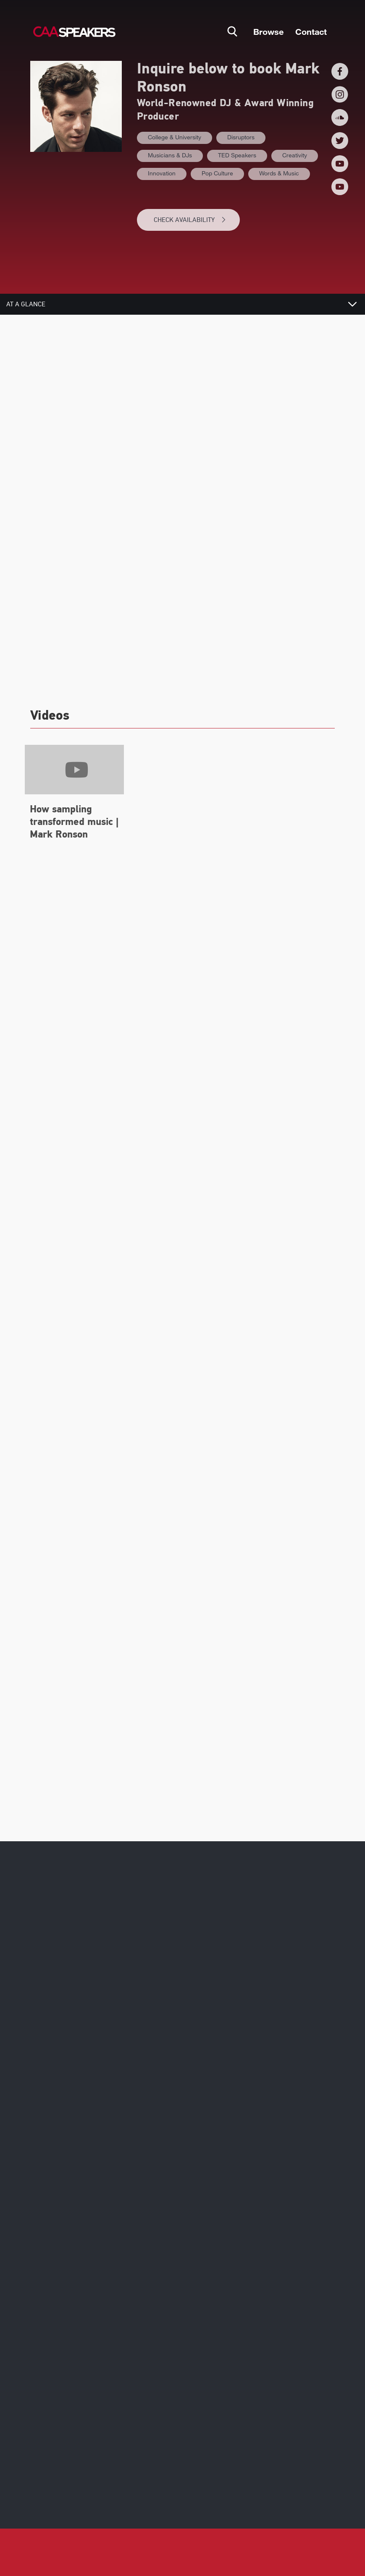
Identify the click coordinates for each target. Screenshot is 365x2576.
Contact (311, 31)
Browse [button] (268, 31)
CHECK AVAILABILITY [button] (190, 220)
